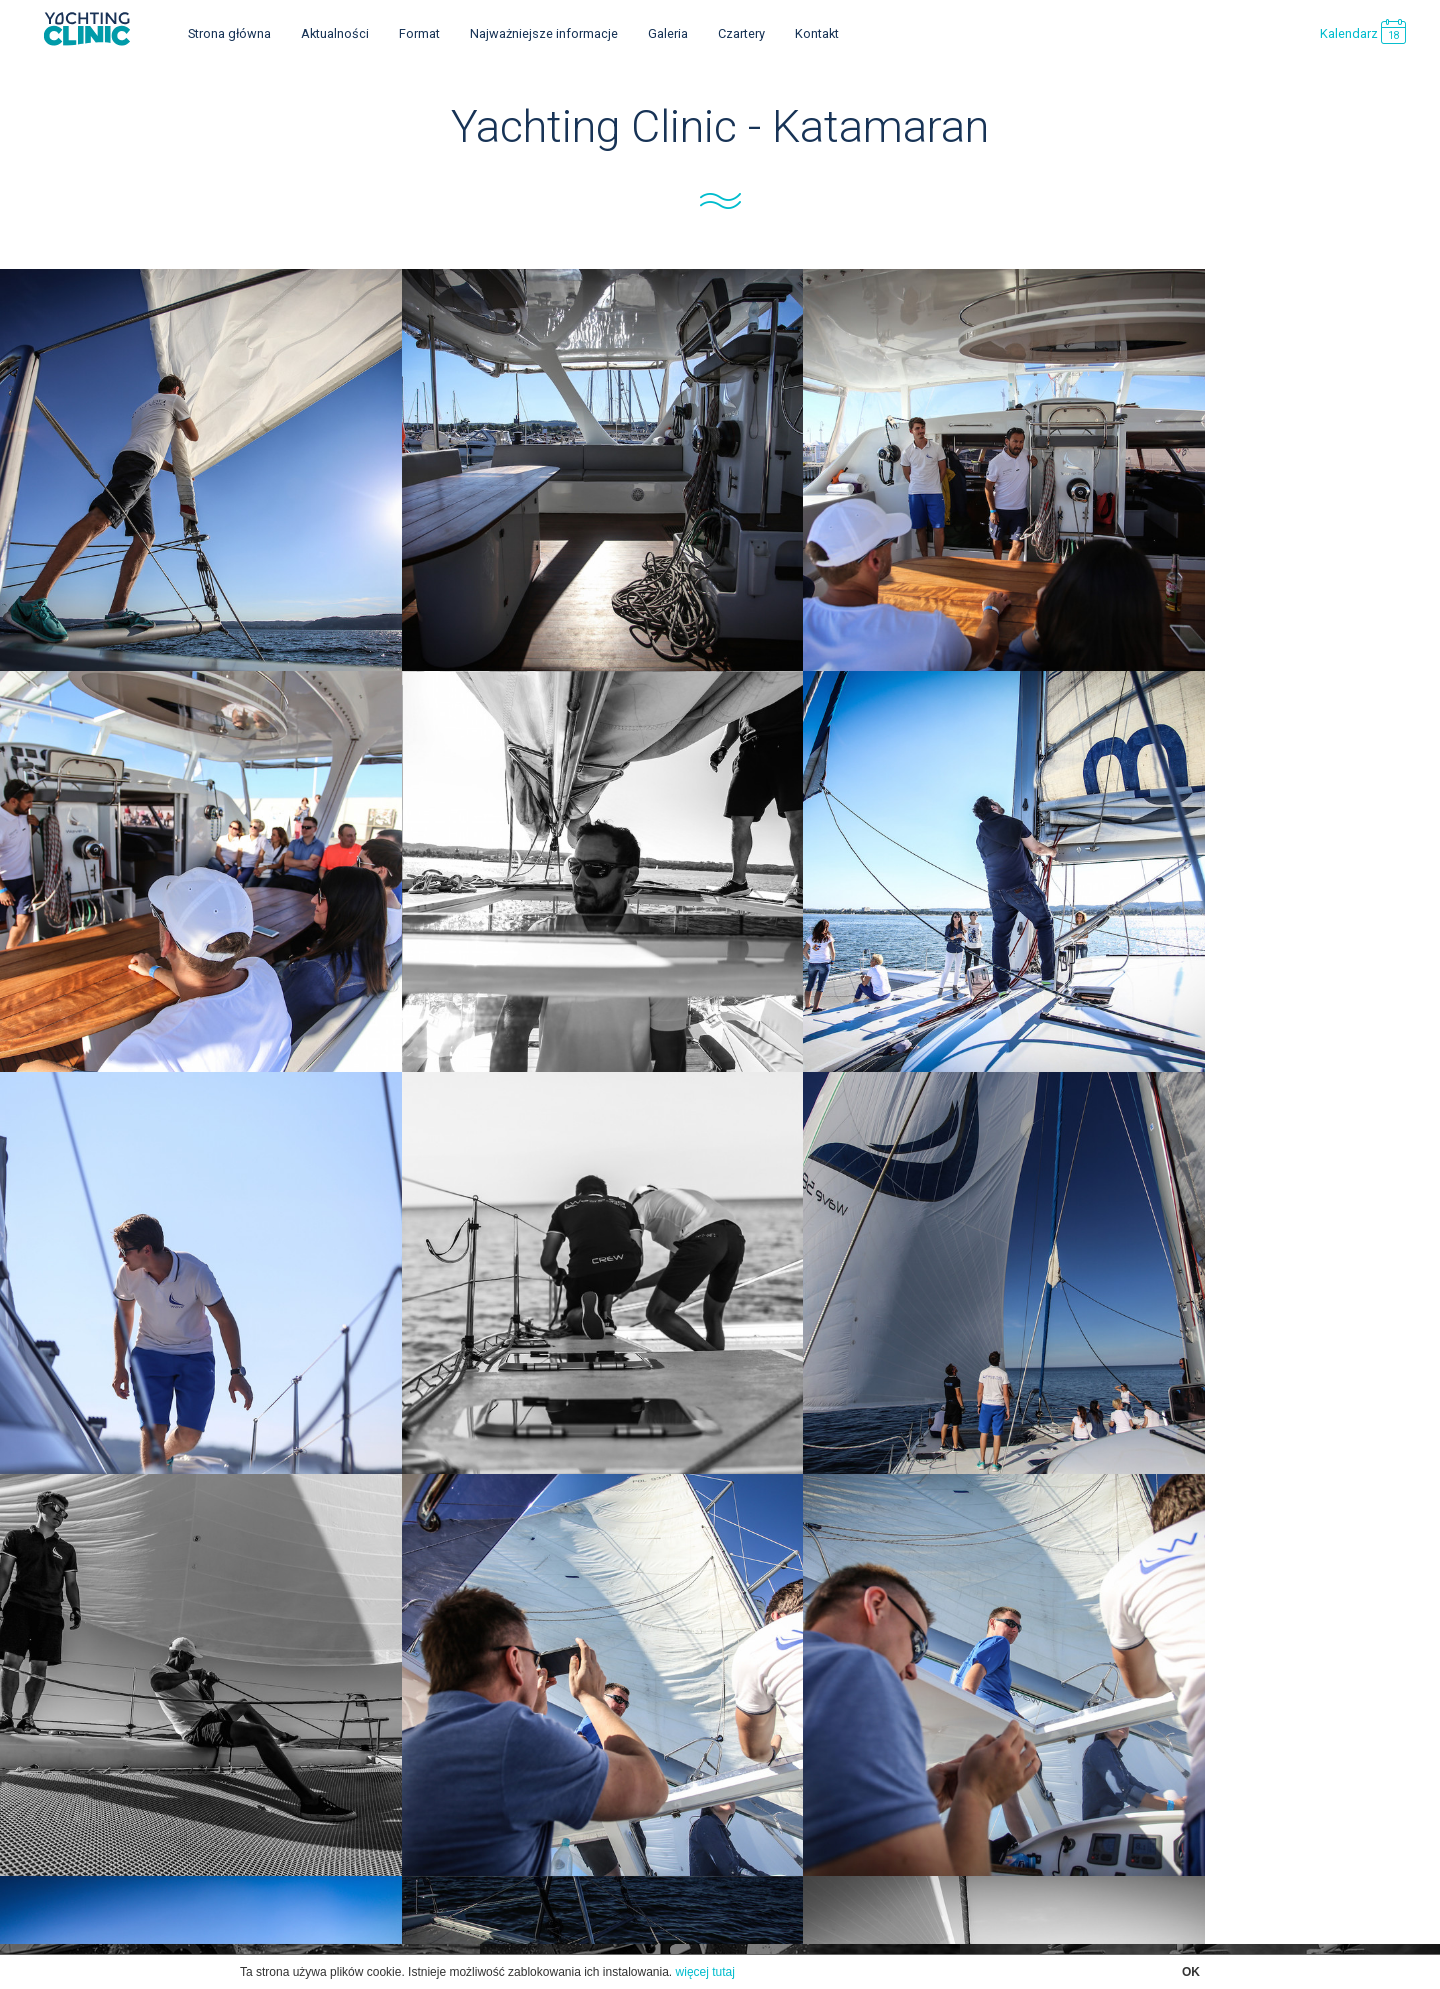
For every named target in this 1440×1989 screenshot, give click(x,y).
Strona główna (229, 33)
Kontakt (817, 33)
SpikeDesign (751, 1893)
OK (1191, 1972)
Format (419, 33)
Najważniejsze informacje (544, 33)
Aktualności (335, 33)
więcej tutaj (705, 1972)
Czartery (741, 33)
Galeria (668, 33)
